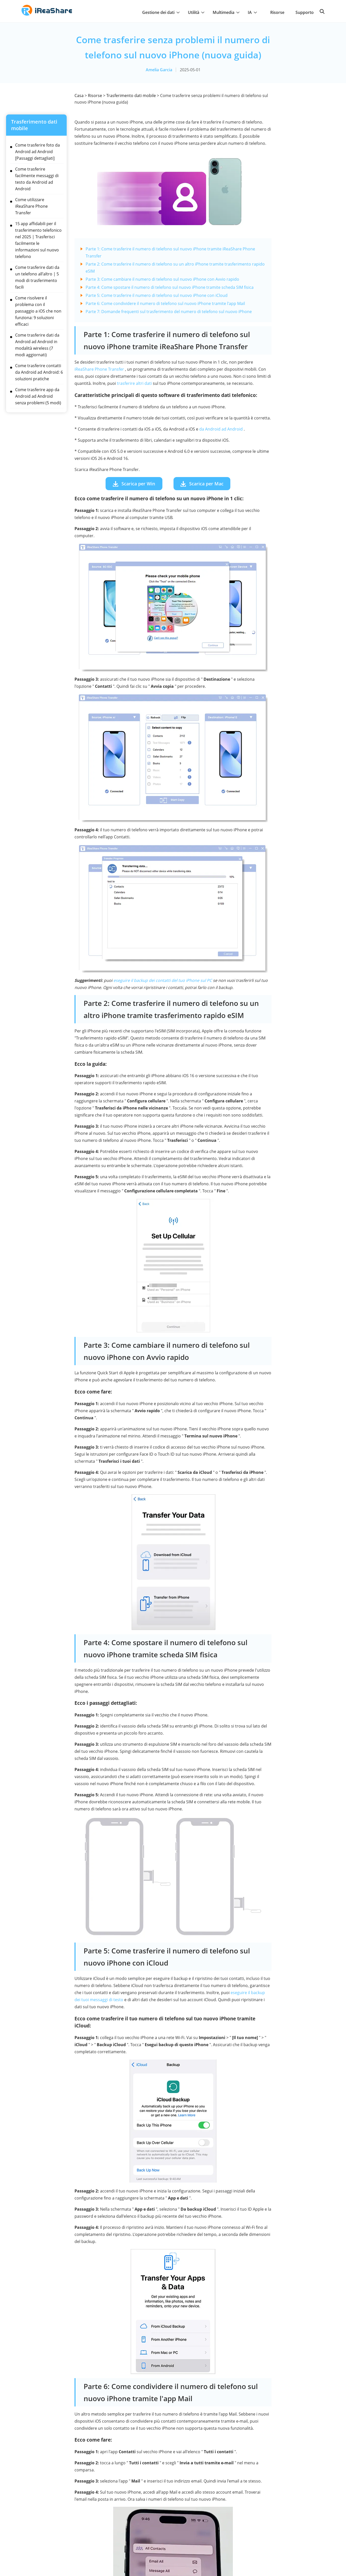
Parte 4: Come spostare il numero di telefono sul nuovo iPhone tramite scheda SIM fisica (170, 287)
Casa (79, 95)
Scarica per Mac (206, 484)
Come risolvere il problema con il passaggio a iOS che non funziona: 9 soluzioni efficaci (38, 311)
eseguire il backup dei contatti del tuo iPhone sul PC (162, 980)
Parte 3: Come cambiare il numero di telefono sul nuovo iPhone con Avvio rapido (162, 279)
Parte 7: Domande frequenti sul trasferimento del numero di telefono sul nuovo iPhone (169, 311)
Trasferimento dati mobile (131, 95)
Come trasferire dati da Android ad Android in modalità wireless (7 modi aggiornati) (37, 345)
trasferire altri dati (134, 383)
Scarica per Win (138, 484)
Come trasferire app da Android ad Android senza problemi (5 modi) (38, 396)
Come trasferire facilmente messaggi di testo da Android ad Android (37, 179)
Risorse (277, 12)
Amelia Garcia (159, 70)
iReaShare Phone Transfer (99, 369)
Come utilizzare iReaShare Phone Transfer (31, 206)
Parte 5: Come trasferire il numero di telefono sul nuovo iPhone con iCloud (157, 295)
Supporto (304, 12)
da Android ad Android (221, 429)
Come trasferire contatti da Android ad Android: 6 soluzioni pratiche (39, 372)
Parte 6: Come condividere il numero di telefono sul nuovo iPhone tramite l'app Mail (165, 303)
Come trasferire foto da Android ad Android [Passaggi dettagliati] (37, 151)
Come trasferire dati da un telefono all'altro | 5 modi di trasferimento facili (37, 277)
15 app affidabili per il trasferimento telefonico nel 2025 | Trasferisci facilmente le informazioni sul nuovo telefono (38, 240)
